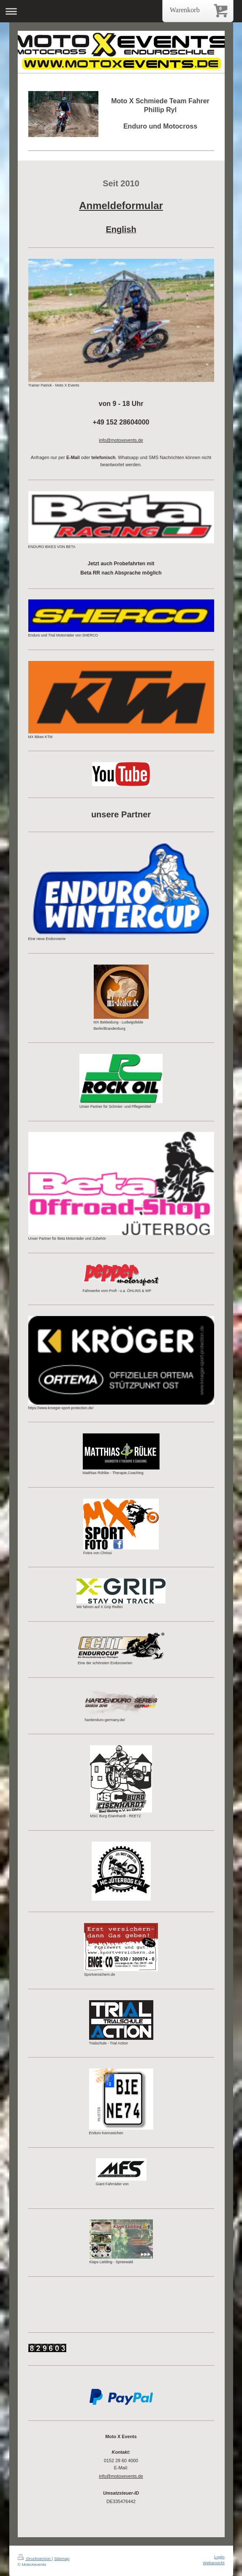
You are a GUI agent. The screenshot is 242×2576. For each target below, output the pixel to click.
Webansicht (213, 2562)
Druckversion (35, 2558)
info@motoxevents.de (121, 2476)
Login (219, 2557)
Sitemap (61, 2558)
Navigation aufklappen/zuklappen (121, 11)
